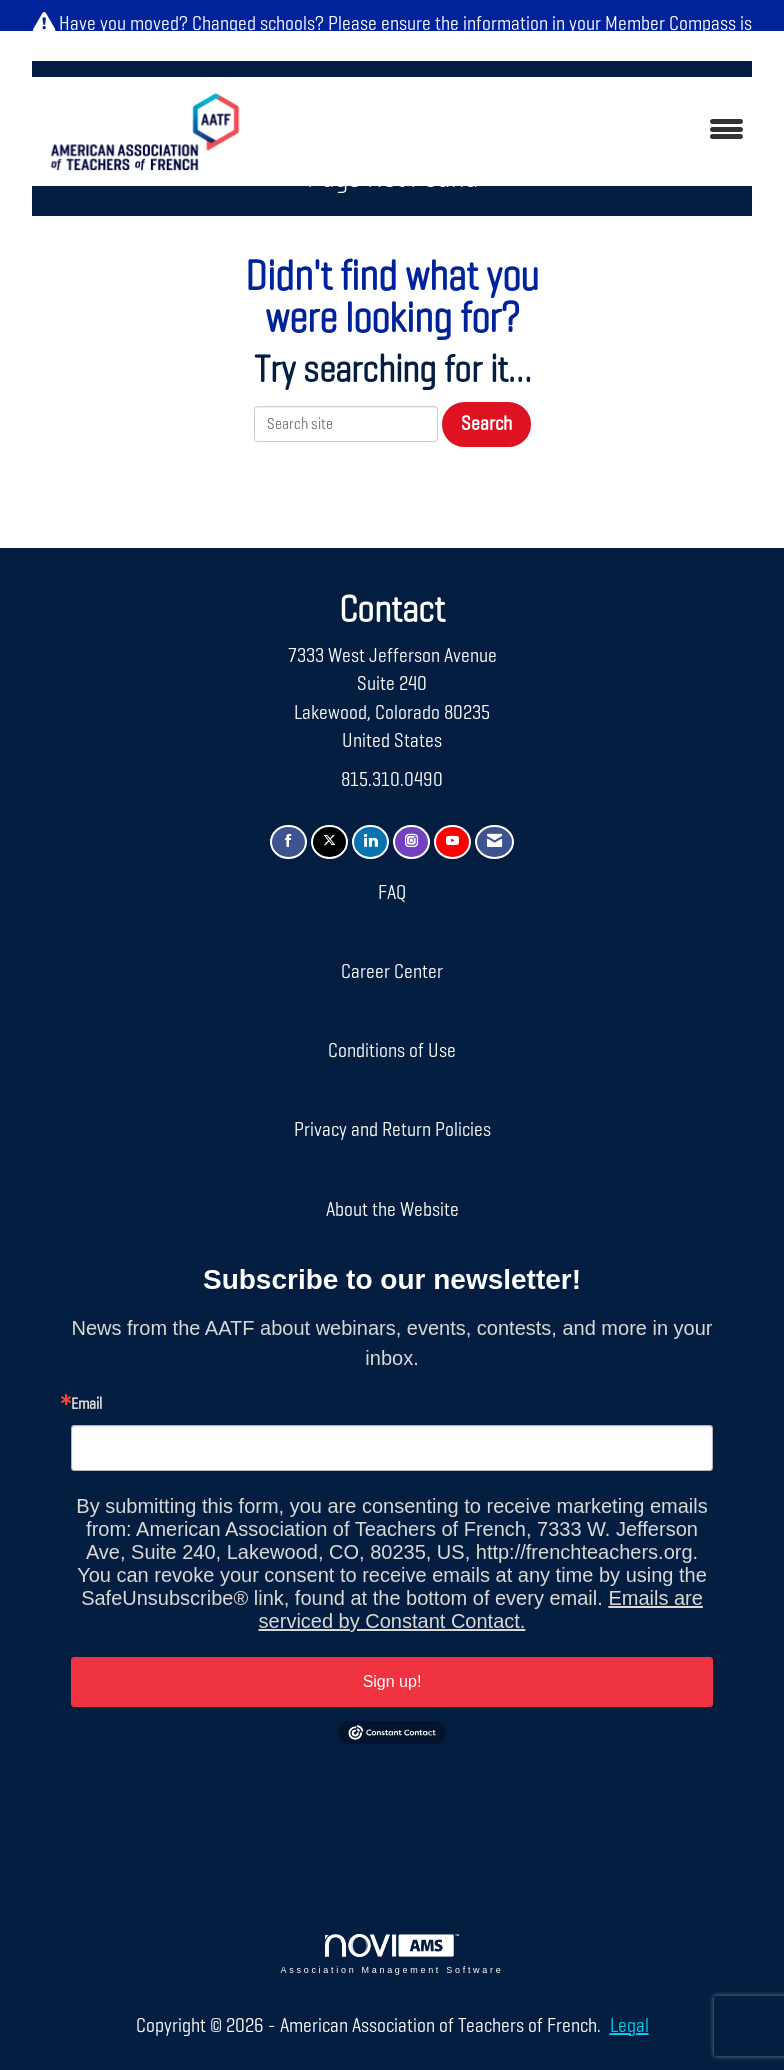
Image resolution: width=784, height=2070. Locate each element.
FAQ (392, 893)
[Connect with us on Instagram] (411, 842)
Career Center (392, 972)
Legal (629, 2026)
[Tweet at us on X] (329, 842)
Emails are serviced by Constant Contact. (481, 1609)
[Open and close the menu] (513, 131)
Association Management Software (392, 1954)
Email (86, 1405)
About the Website (392, 1210)
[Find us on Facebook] (288, 842)
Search (486, 424)
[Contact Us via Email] (494, 842)
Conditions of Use (392, 1051)
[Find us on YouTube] (452, 842)
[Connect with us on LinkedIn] (370, 842)
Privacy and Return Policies (392, 1130)
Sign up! (392, 1681)
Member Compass (670, 24)
